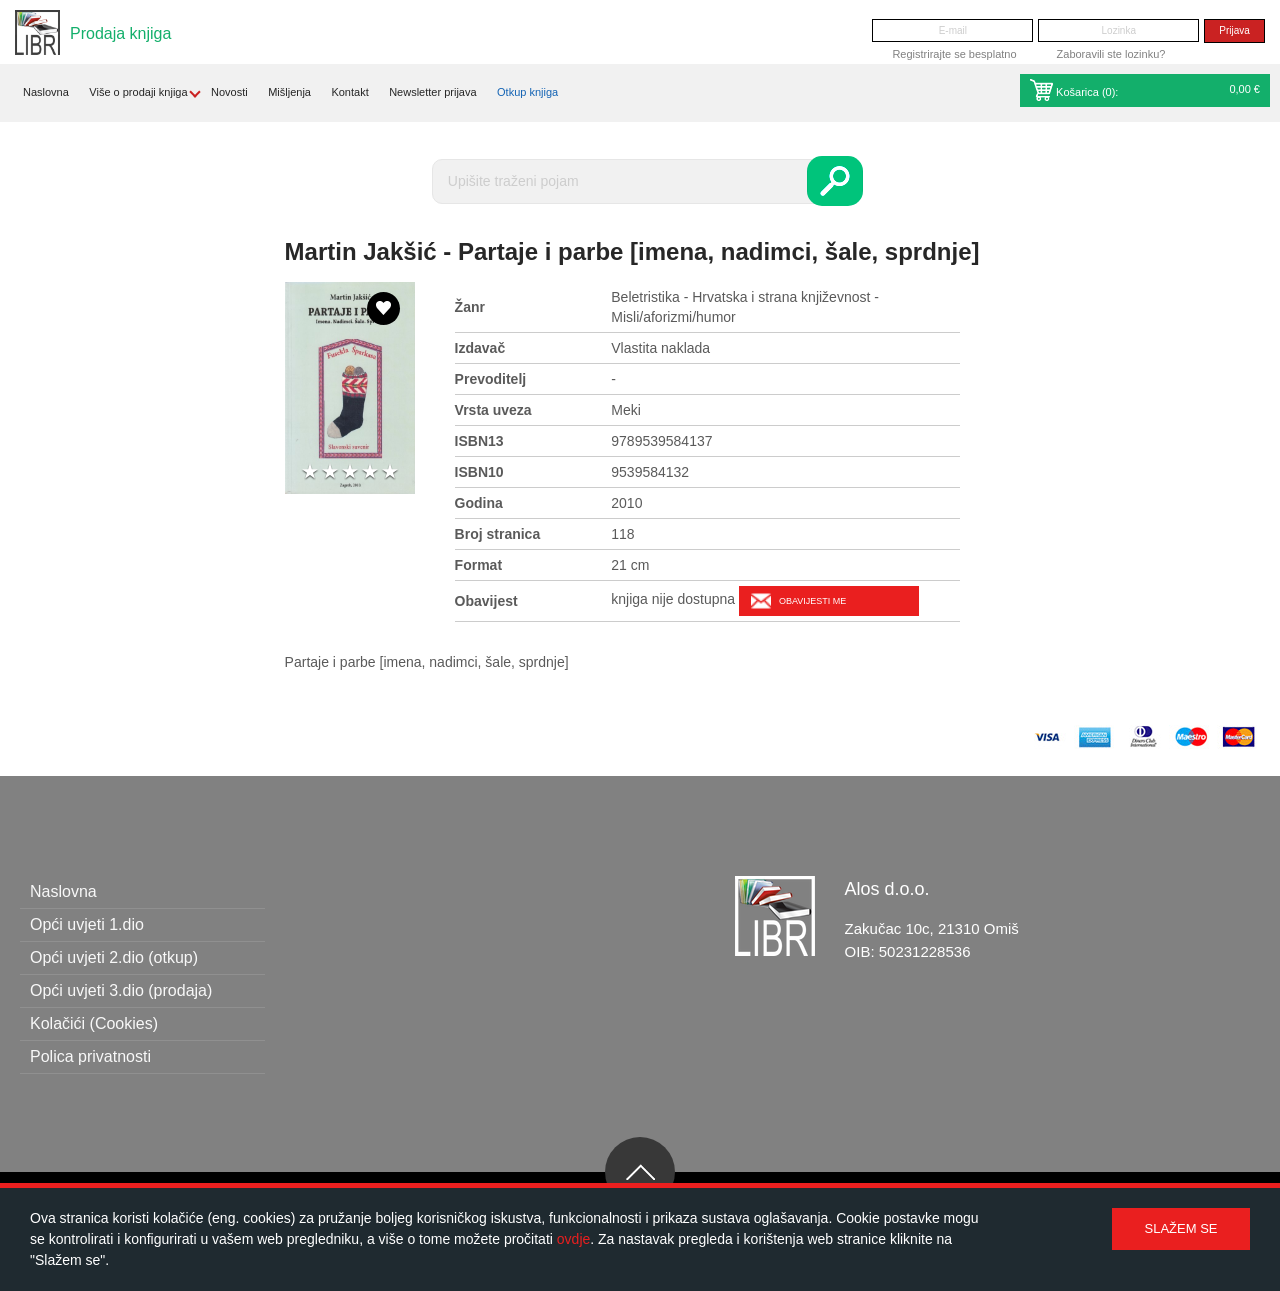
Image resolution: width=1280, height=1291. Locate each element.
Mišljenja (289, 92)
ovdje (573, 1239)
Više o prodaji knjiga (138, 92)
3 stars (350, 472)
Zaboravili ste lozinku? (1111, 54)
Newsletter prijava (432, 92)
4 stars (370, 472)
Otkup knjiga (527, 92)
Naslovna (46, 92)
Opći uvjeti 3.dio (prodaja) (121, 990)
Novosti (229, 92)
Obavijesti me (812, 601)
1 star (310, 472)
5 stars (390, 472)
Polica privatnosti (90, 1056)
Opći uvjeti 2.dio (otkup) (114, 957)
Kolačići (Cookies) (94, 1023)
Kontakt (349, 92)
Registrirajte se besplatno (954, 54)
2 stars (330, 472)
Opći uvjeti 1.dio (87, 924)
